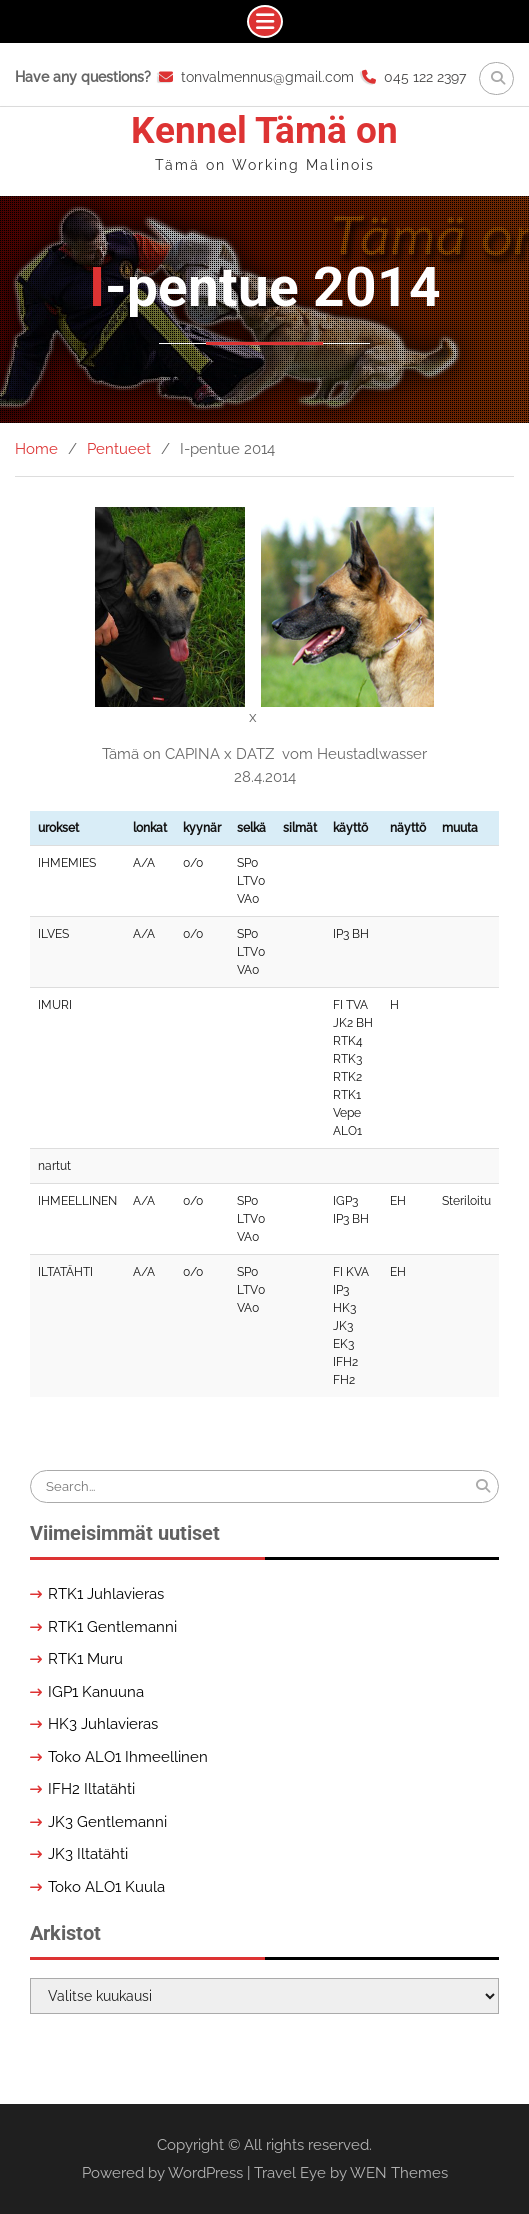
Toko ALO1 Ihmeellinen (128, 1757)
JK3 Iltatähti (88, 1854)
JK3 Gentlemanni (107, 1822)
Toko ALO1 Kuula (106, 1887)
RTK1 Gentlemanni (112, 1627)
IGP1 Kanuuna (96, 1692)
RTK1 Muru (85, 1659)
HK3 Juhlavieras (103, 1724)
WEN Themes (399, 2173)
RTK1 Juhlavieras (106, 1594)
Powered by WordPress (162, 2173)
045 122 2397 (425, 77)
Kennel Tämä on (264, 130)
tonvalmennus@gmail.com (267, 77)
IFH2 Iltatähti (91, 1789)
